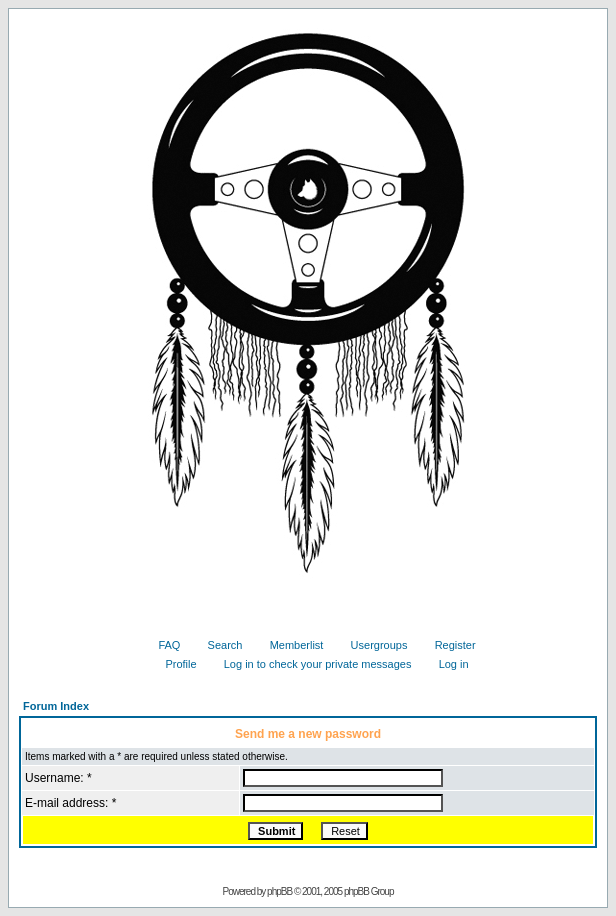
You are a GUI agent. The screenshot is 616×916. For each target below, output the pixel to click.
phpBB (279, 891)
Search (218, 645)
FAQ (161, 645)
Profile (173, 664)
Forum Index (56, 706)
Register (448, 645)
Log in (446, 664)
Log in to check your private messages (310, 664)
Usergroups (372, 645)
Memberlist (289, 645)
